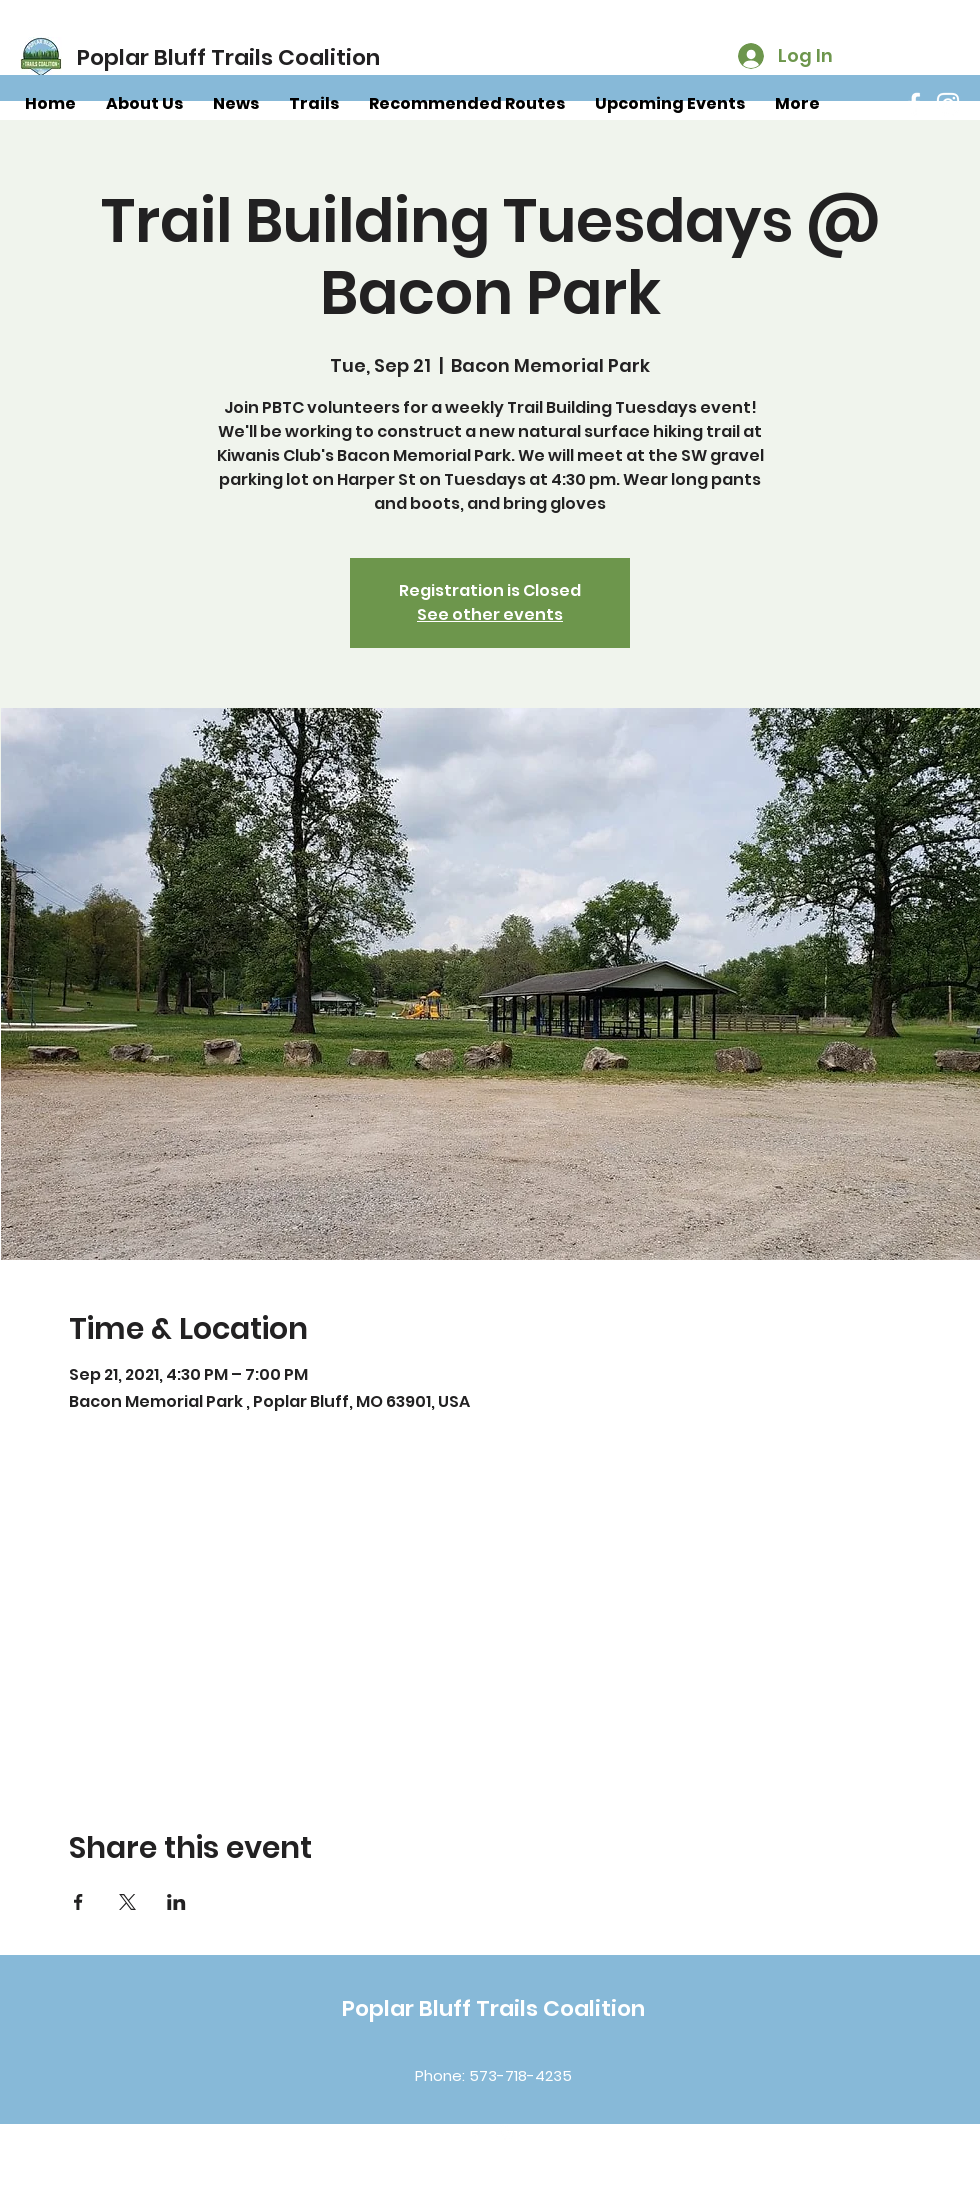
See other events (490, 614)
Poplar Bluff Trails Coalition (493, 2008)
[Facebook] (914, 104)
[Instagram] (948, 104)
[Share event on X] (127, 1902)
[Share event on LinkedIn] (176, 1902)
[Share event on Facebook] (78, 1902)
